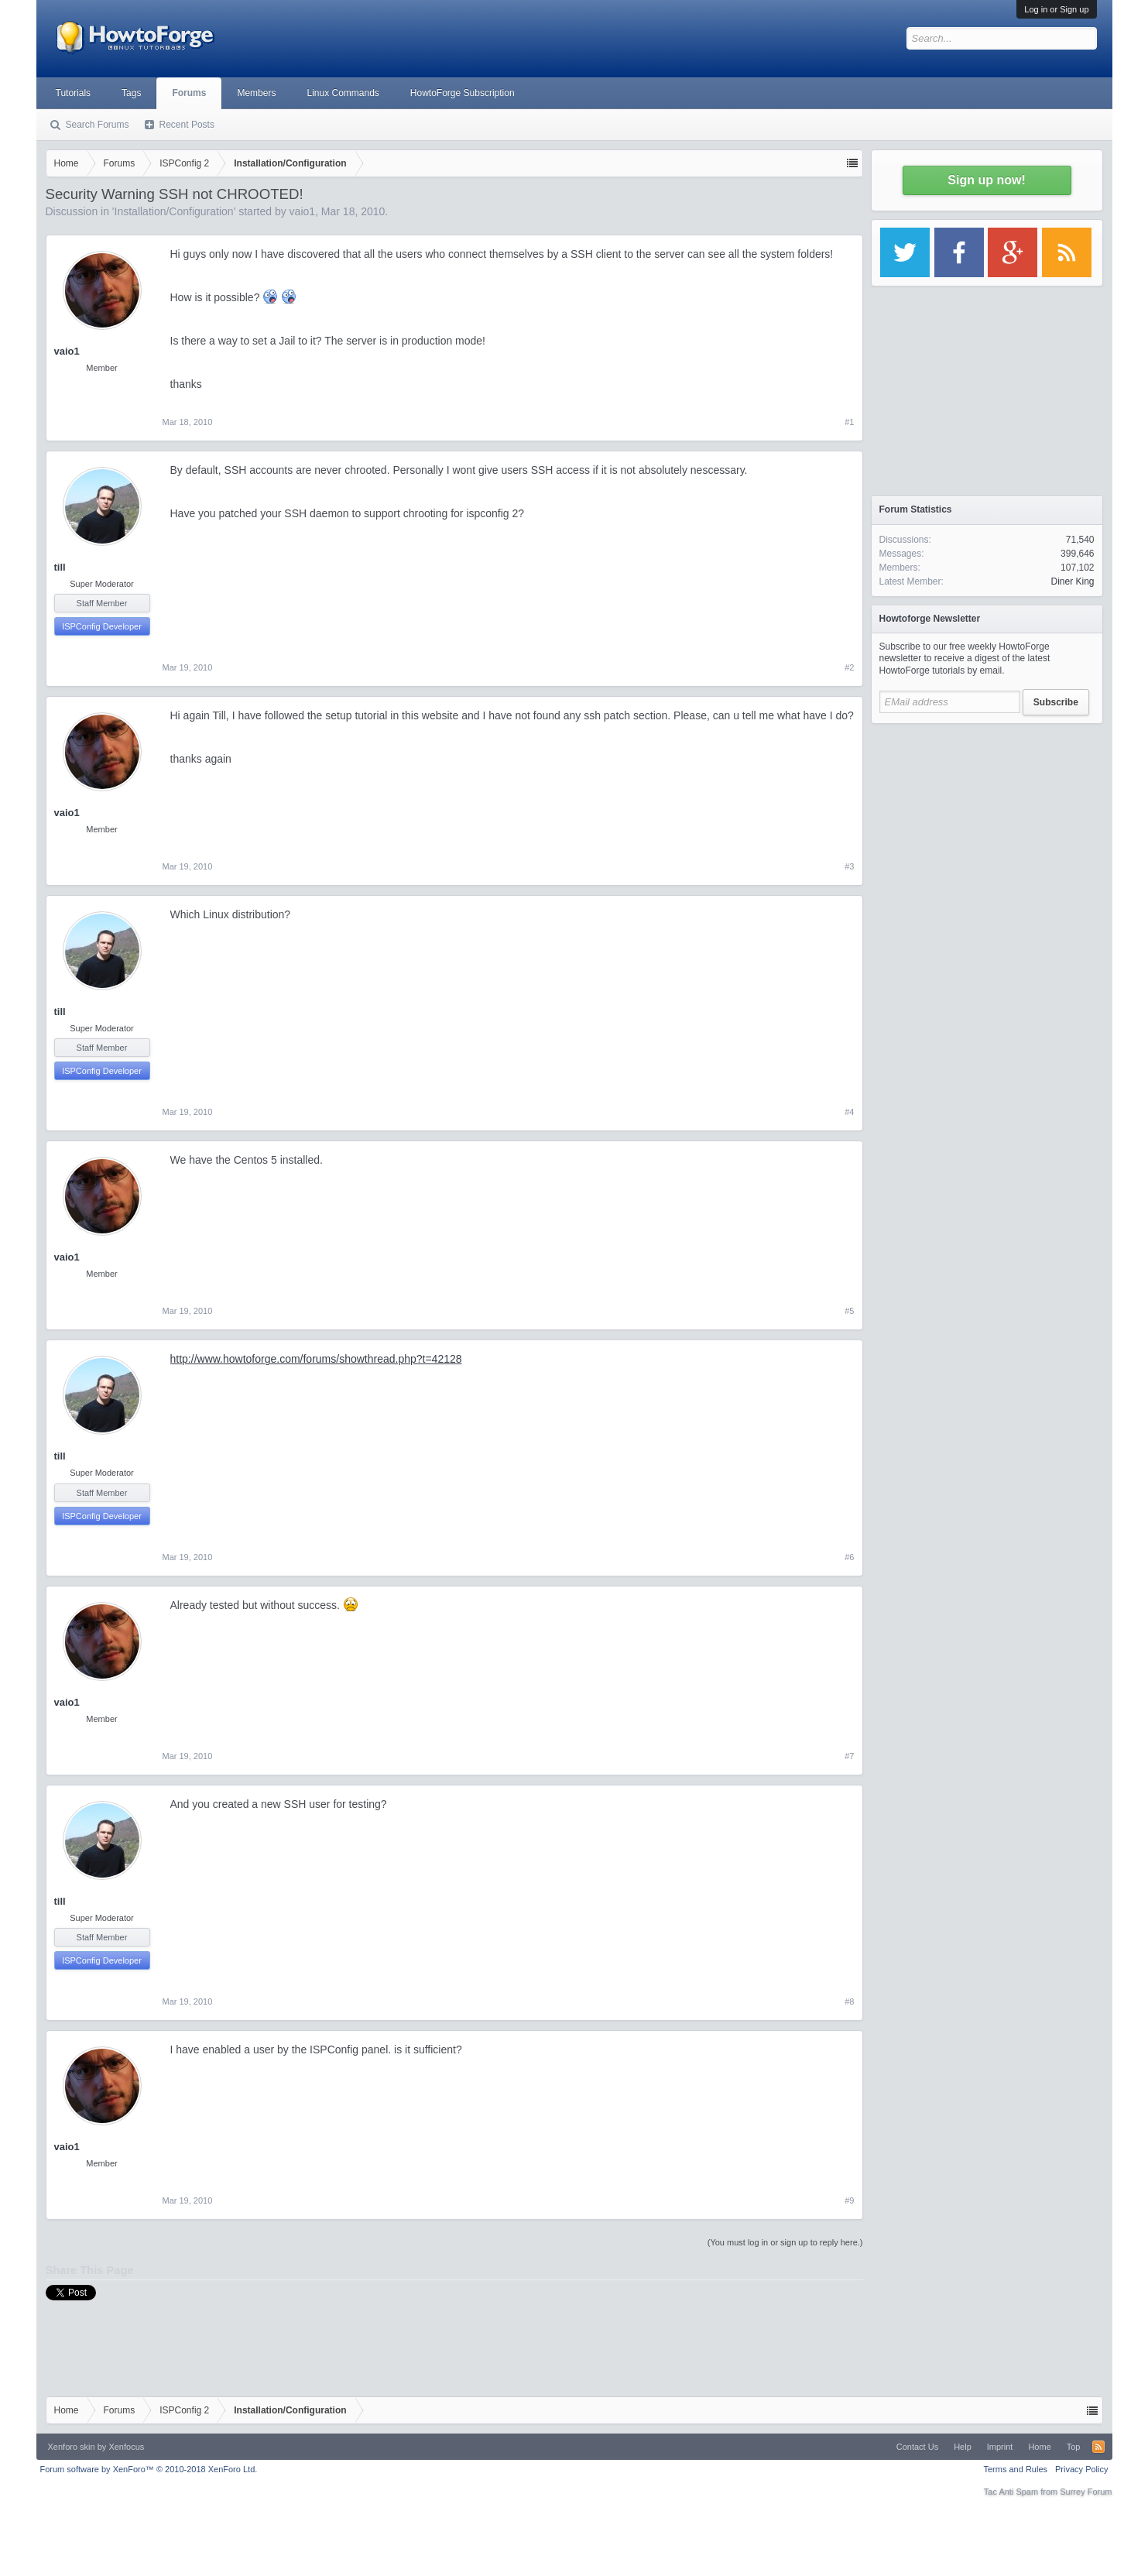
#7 (849, 1756)
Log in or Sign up (1056, 9)
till (60, 567)
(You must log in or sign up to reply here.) (785, 2242)
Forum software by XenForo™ (149, 2469)
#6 (849, 1557)
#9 (849, 2200)
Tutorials (73, 92)
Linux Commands (343, 92)
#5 (849, 1310)
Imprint (1000, 2446)
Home (1039, 2446)
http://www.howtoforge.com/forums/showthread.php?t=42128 (316, 1359)
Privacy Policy (1081, 2469)
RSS (1098, 2447)
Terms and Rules (1015, 2469)
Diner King (1072, 581)
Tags (131, 92)
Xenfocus (126, 2446)
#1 (849, 422)
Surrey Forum (1086, 2491)
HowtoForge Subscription (462, 92)
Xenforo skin (71, 2446)
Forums (189, 92)
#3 (849, 866)
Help (963, 2446)
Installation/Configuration (174, 211)
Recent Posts (186, 124)
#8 (849, 2001)
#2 (849, 667)
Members (256, 92)
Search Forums (97, 124)
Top (1074, 2446)
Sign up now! (986, 180)
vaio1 (302, 211)
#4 (849, 1111)
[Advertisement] (987, 828)
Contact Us (917, 2446)
